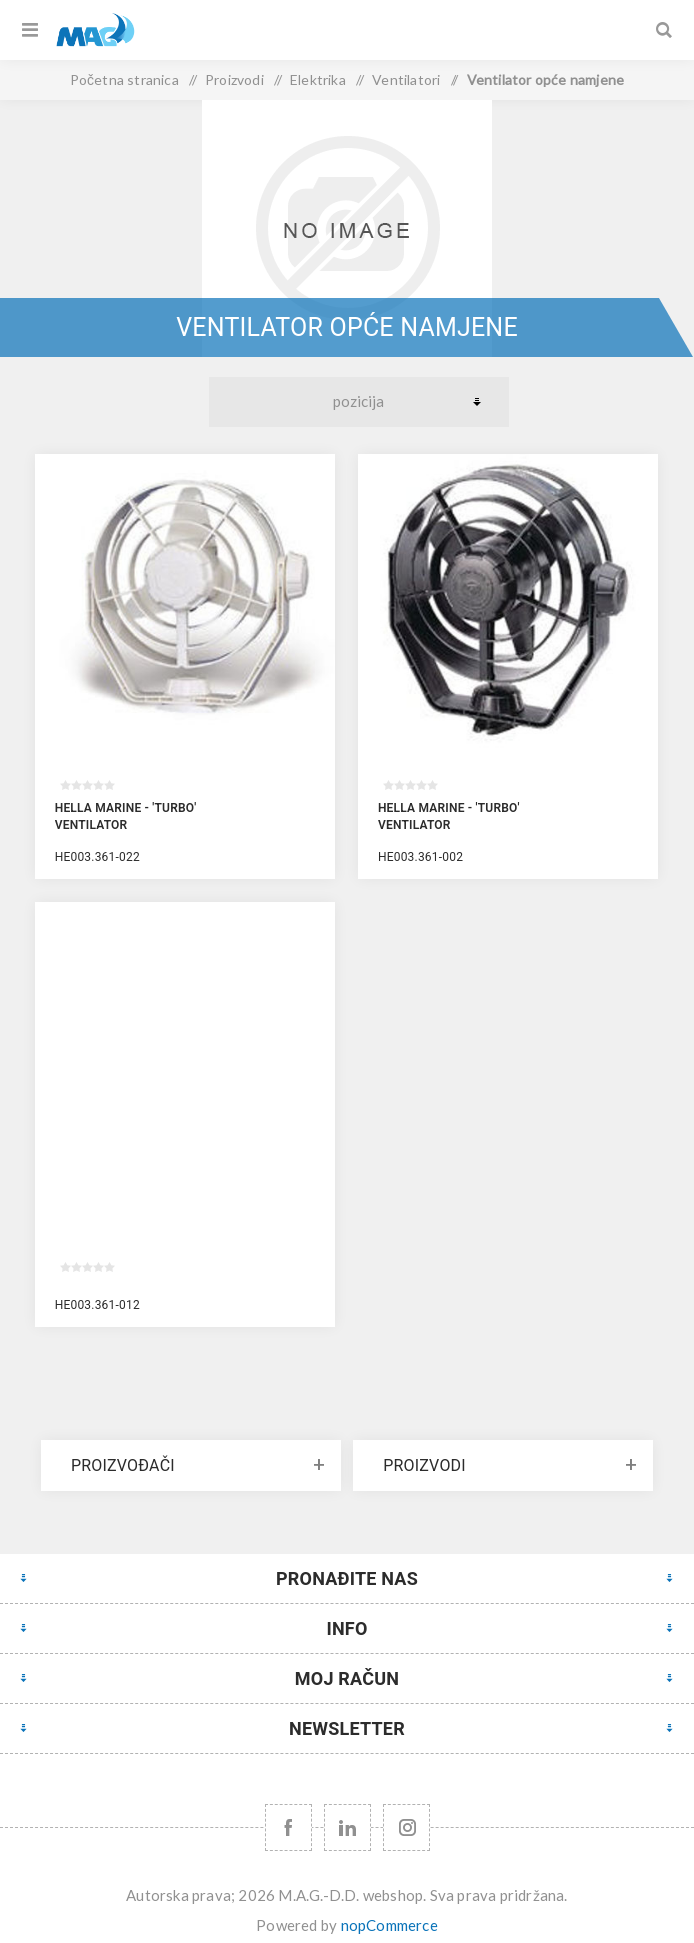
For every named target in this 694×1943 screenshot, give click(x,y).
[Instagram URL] (406, 1827)
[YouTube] (347, 1827)
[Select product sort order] (359, 402)
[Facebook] (288, 1827)
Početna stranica (124, 79)
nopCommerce (389, 1925)
